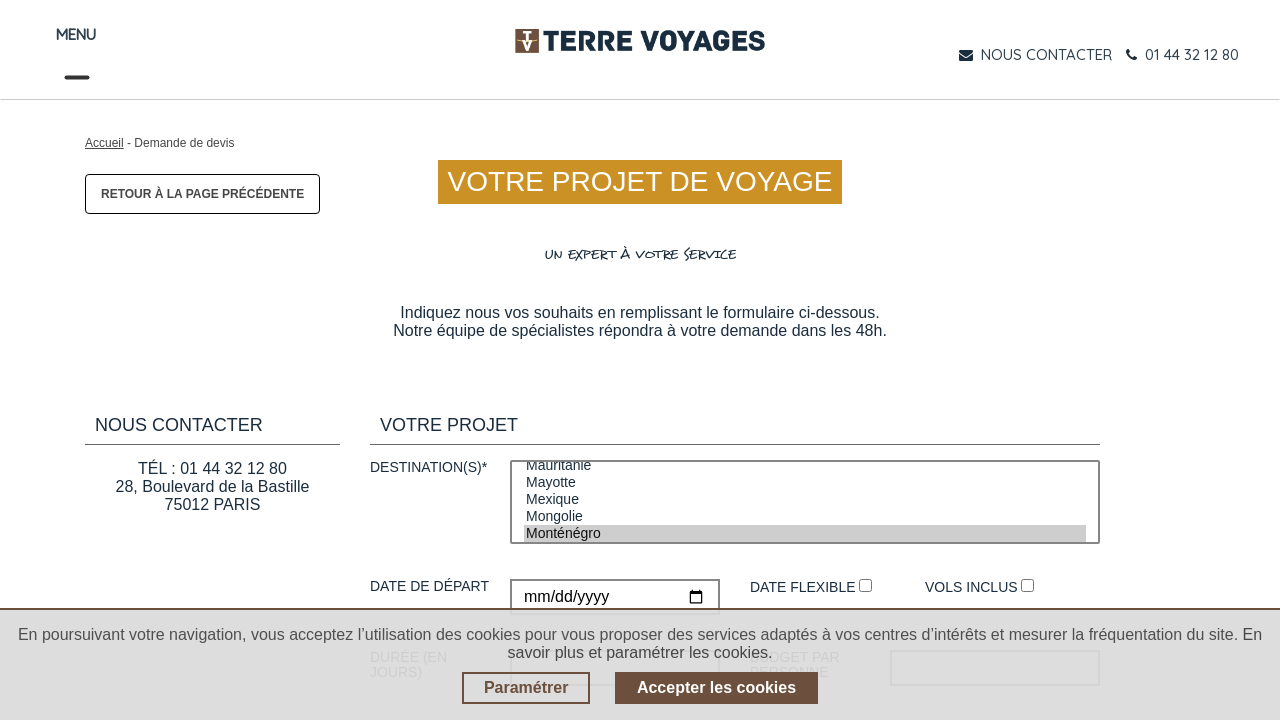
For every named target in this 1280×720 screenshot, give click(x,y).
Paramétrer (526, 687)
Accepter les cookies (716, 687)
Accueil (104, 143)
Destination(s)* (428, 467)
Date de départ (429, 586)
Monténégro (805, 533)
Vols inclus (979, 587)
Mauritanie (805, 465)
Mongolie (805, 516)
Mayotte (805, 482)
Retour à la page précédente (202, 194)
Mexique (805, 499)
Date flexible (811, 587)
